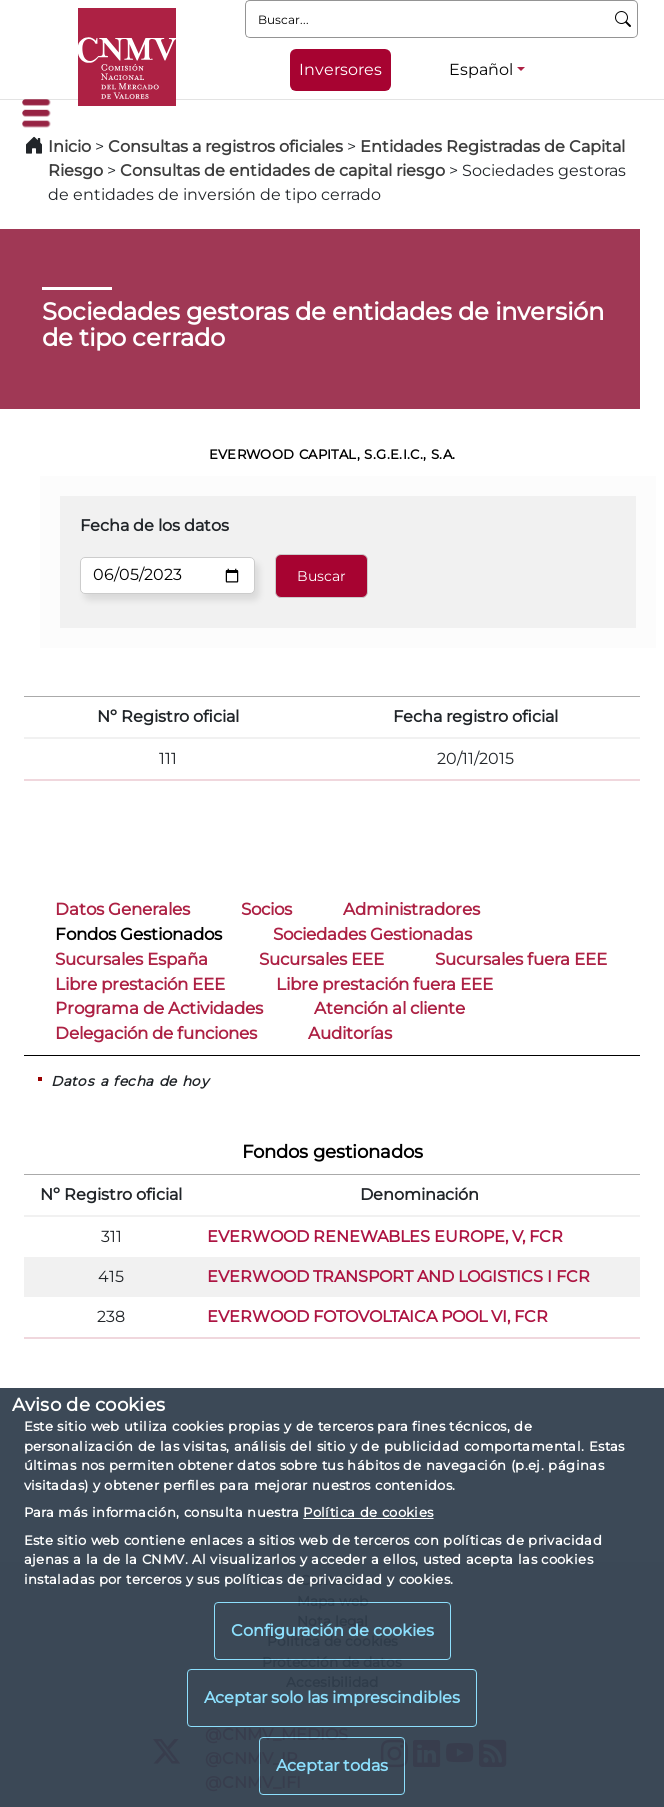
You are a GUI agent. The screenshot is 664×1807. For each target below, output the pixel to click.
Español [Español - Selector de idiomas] (481, 69)
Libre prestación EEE (140, 984)
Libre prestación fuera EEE (384, 984)
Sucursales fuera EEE (521, 959)
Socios (266, 909)
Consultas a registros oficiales (225, 146)
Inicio (69, 146)
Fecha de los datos (154, 525)
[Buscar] (623, 19)
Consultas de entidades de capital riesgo (282, 170)
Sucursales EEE (321, 959)
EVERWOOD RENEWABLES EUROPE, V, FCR (385, 1236)
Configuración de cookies (332, 1630)
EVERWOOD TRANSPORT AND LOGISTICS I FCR (398, 1276)
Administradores (411, 909)
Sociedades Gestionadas (372, 934)
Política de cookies (368, 1512)
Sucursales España (131, 959)
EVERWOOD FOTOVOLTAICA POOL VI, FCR (377, 1316)
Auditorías (350, 1033)
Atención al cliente (389, 1008)
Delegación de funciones (156, 1033)
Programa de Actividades (159, 1008)
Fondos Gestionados (138, 934)
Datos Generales (122, 909)
